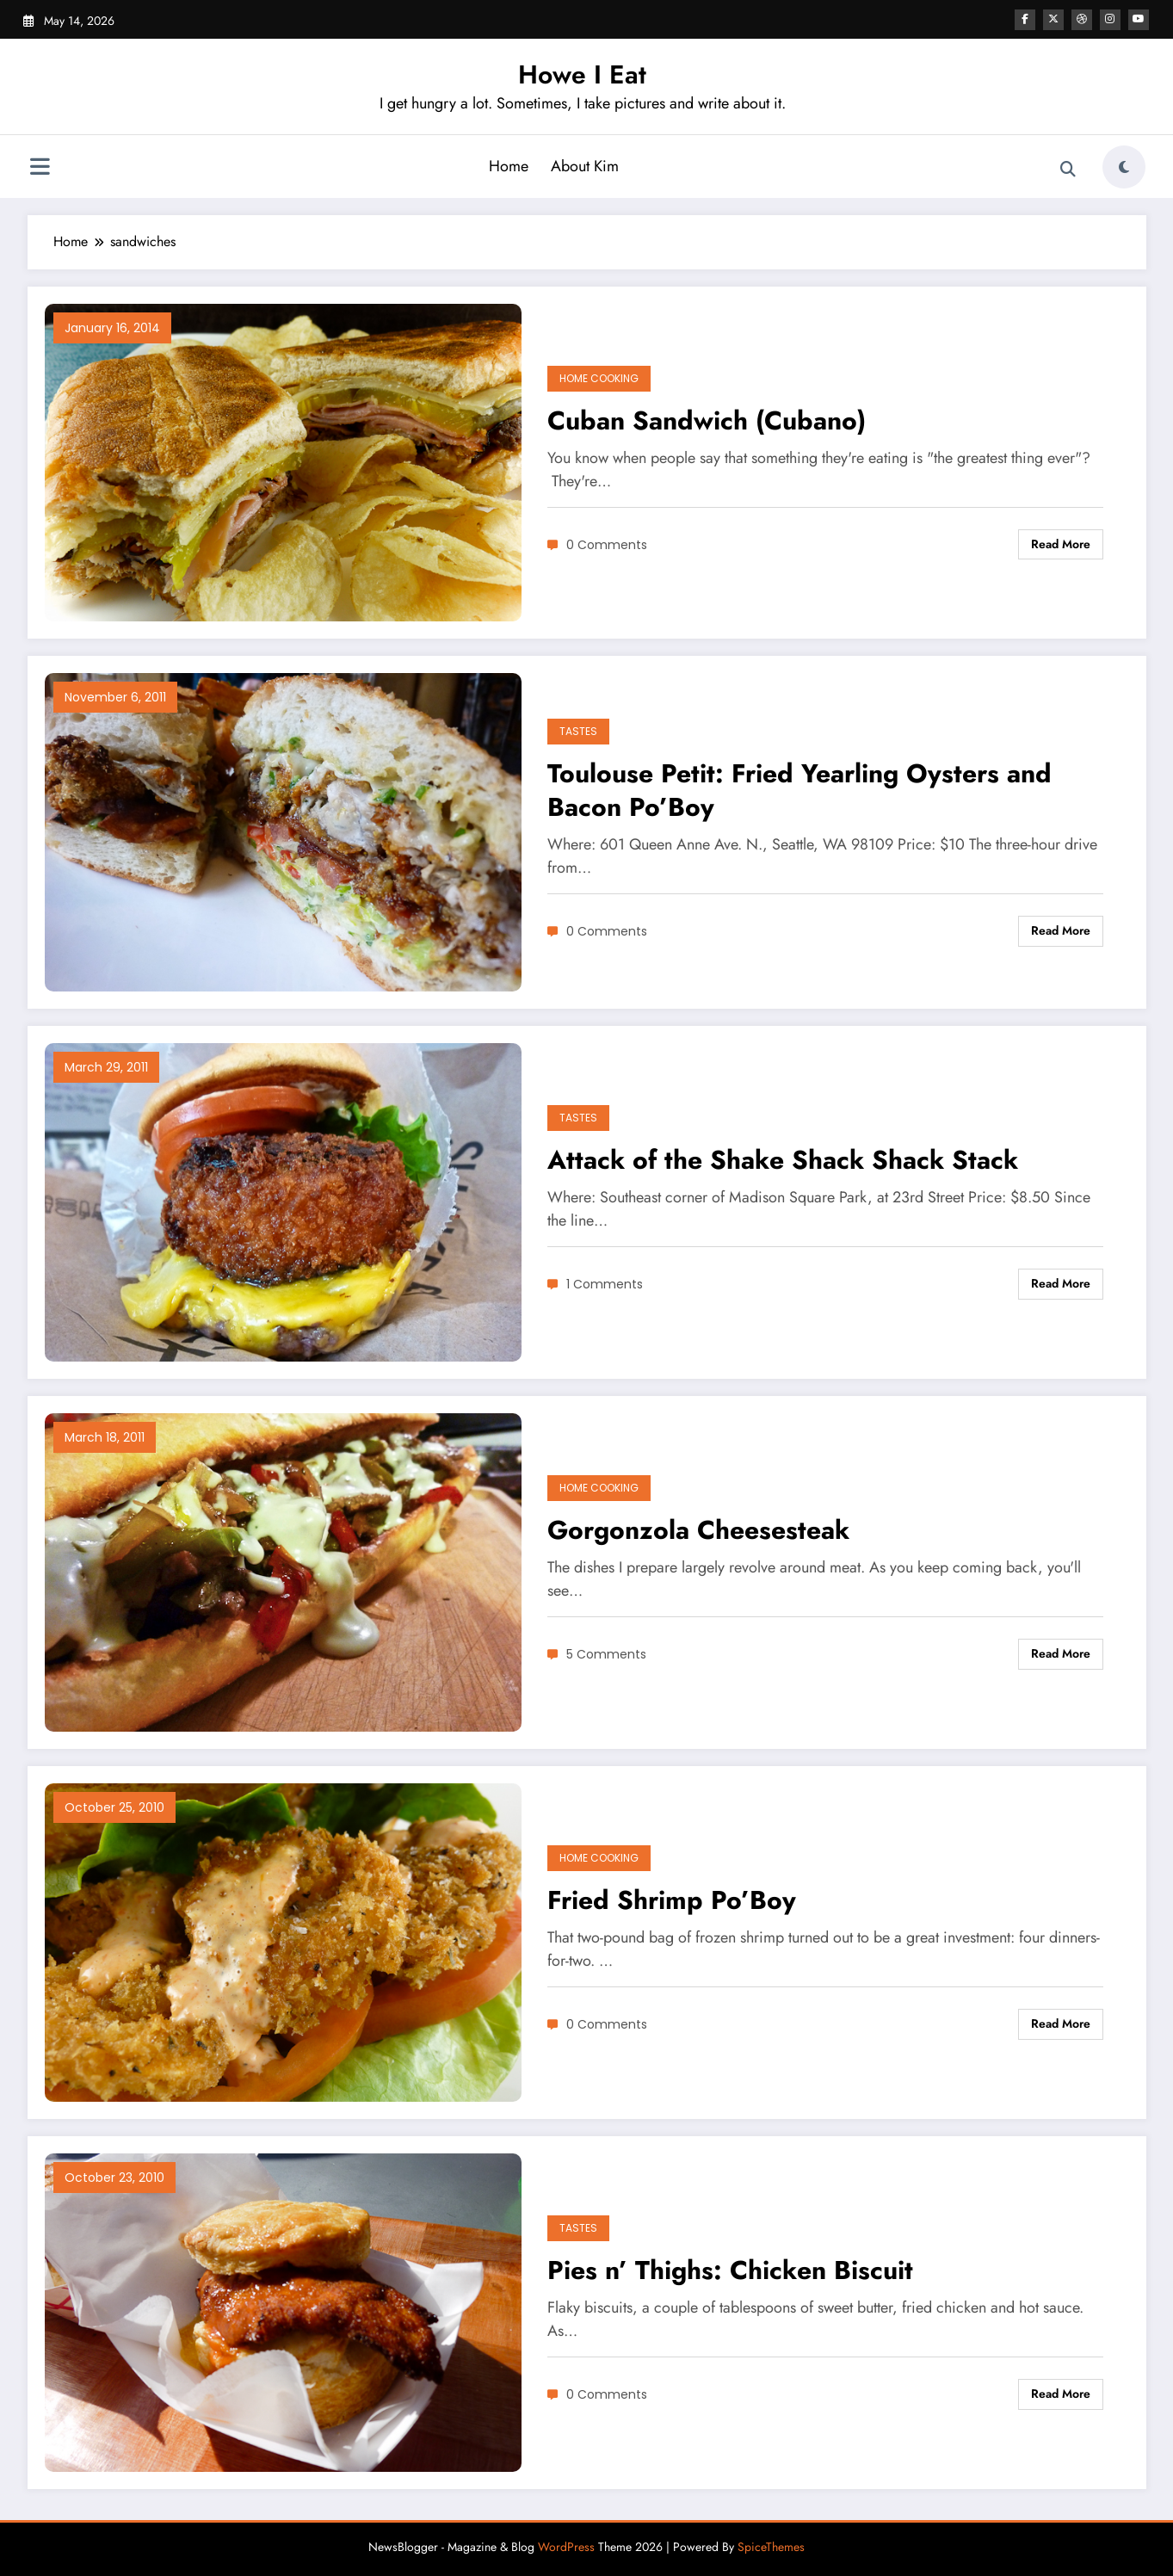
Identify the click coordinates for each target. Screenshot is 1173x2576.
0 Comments (606, 544)
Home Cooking (599, 378)
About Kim (585, 166)
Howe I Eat (582, 74)
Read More (1060, 544)
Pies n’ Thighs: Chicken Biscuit (730, 2270)
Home (508, 166)
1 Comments (604, 1284)
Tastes (578, 731)
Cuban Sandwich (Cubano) (706, 420)
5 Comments (606, 1654)
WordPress (566, 2546)
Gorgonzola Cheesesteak (698, 1530)
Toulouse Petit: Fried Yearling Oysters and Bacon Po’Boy (799, 790)
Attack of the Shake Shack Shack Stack (782, 1160)
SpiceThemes (771, 2546)
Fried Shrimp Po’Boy (671, 1900)
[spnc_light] (1123, 166)
